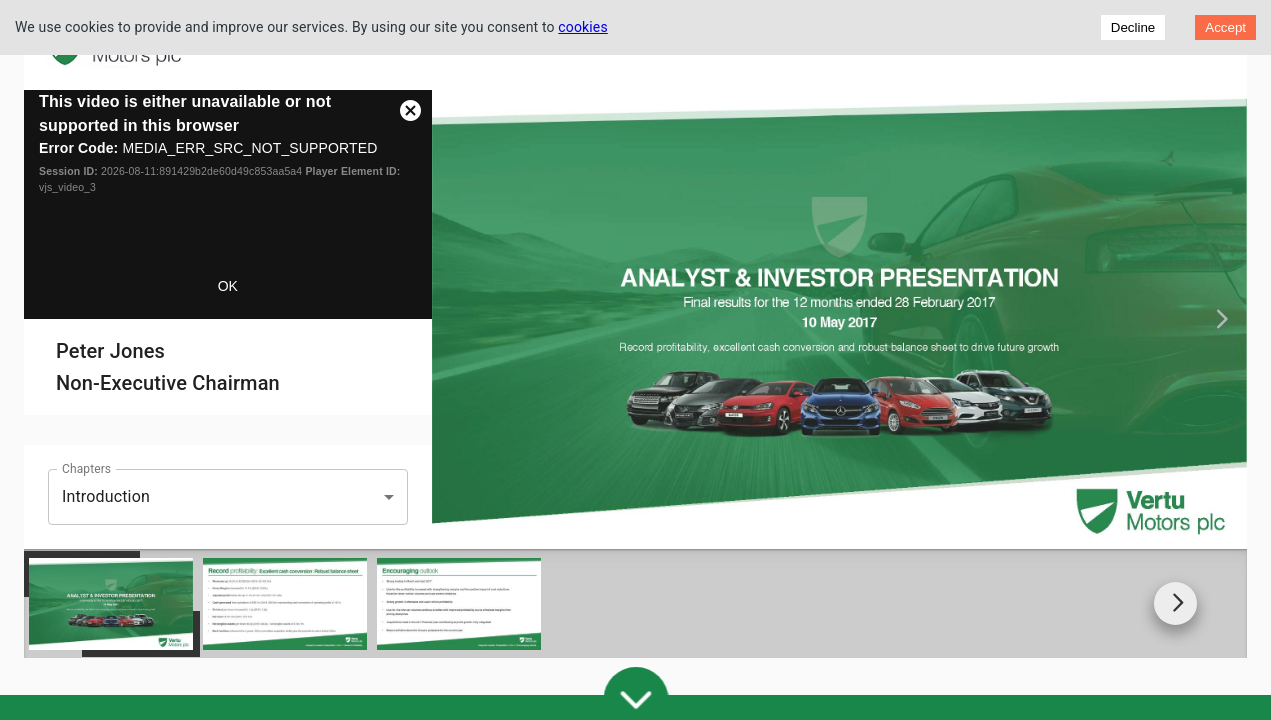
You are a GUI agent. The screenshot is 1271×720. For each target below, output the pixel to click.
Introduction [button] (106, 496)
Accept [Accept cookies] (1225, 27)
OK (228, 286)
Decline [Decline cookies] (1133, 27)
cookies (583, 27)
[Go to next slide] (1175, 588)
